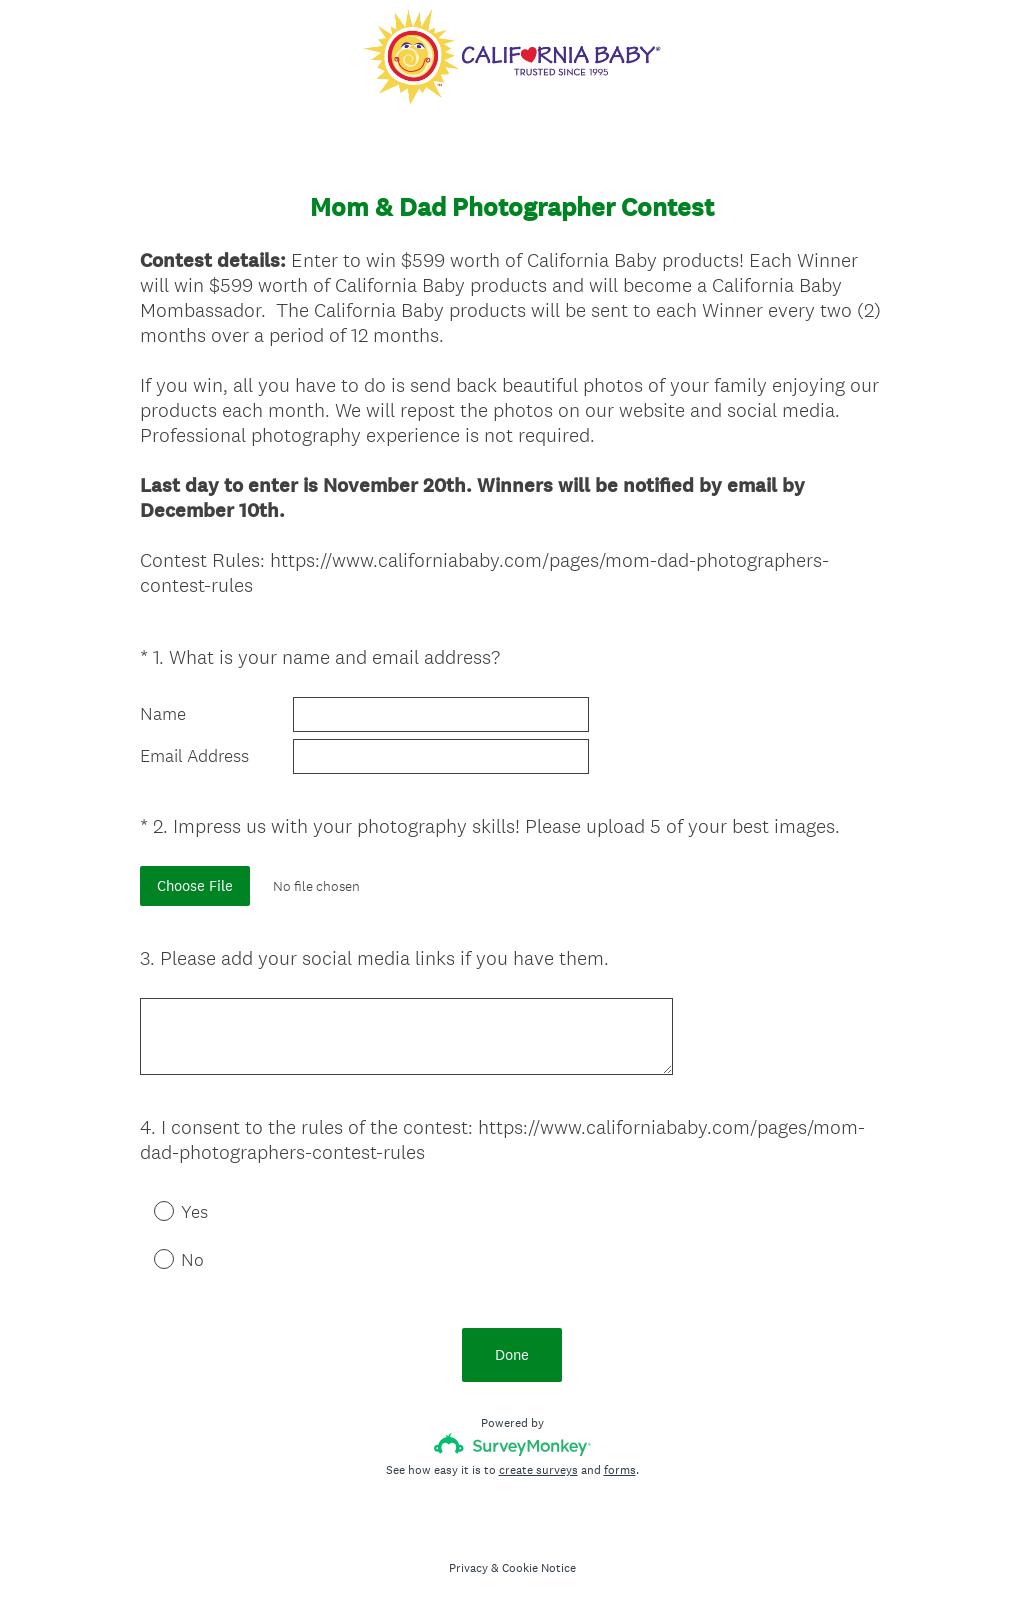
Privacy (468, 1568)
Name (163, 714)
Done (512, 1354)
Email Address (194, 756)
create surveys (538, 1470)
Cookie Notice (539, 1568)
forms (620, 1470)
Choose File (195, 885)
